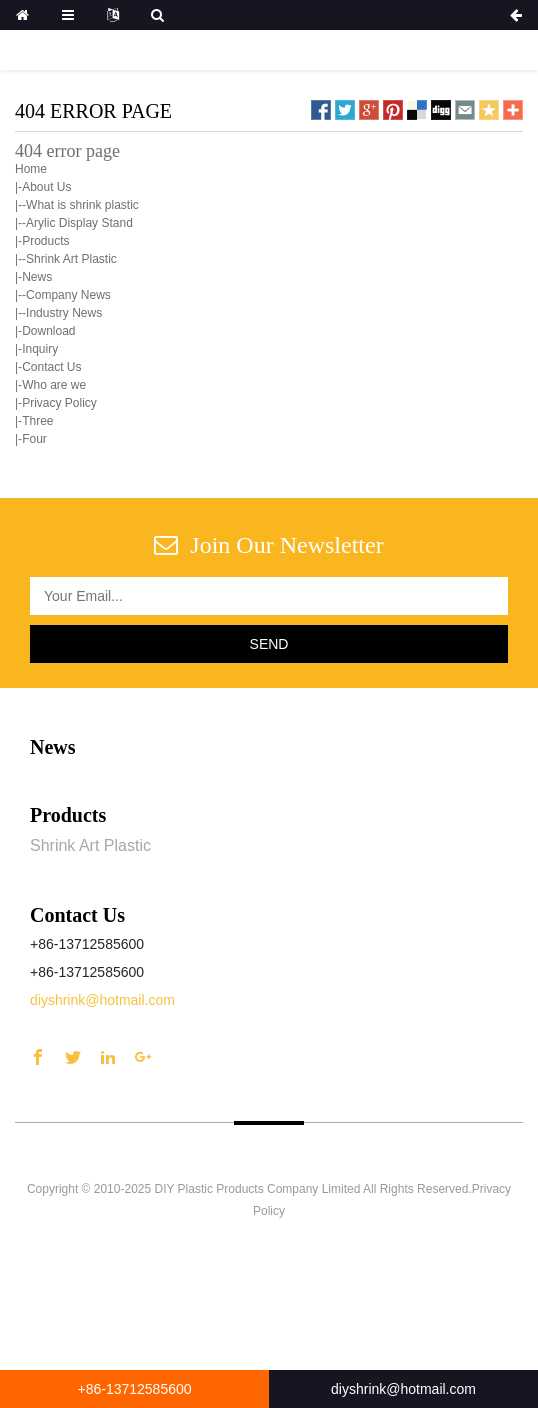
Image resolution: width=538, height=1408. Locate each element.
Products (45, 241)
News (37, 277)
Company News (68, 295)
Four (34, 439)
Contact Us (51, 367)
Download (48, 331)
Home (31, 169)
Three (37, 421)
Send (269, 644)
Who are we (54, 385)
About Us (46, 187)
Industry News (64, 313)
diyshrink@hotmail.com (102, 1000)
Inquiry (40, 349)
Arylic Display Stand (79, 223)
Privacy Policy (59, 403)
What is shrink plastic (82, 205)
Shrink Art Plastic (71, 259)
